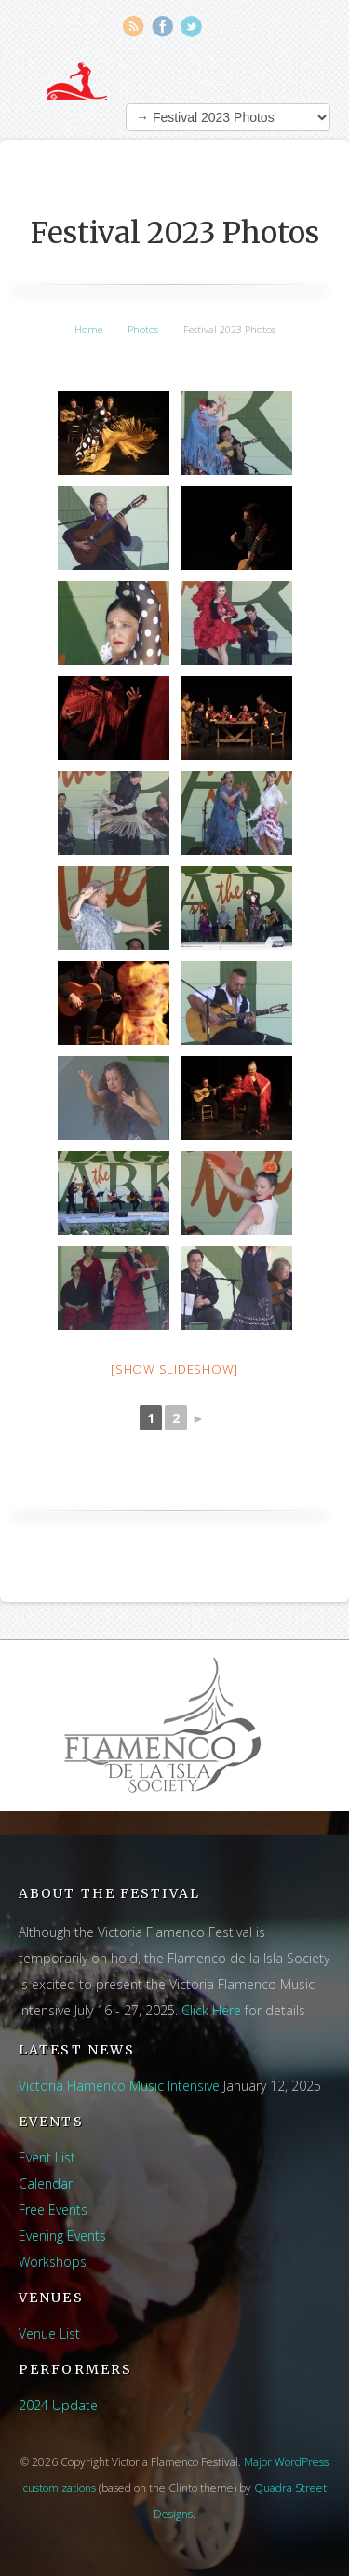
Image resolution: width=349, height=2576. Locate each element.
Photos (143, 329)
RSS (133, 26)
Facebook (162, 26)
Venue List (49, 2333)
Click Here (211, 2010)
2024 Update (58, 2405)
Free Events (53, 2209)
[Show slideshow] (174, 1369)
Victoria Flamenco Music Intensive (119, 2086)
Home (88, 329)
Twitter (191, 26)
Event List (47, 2157)
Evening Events (62, 2235)
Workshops (53, 2262)
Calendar (46, 2183)
